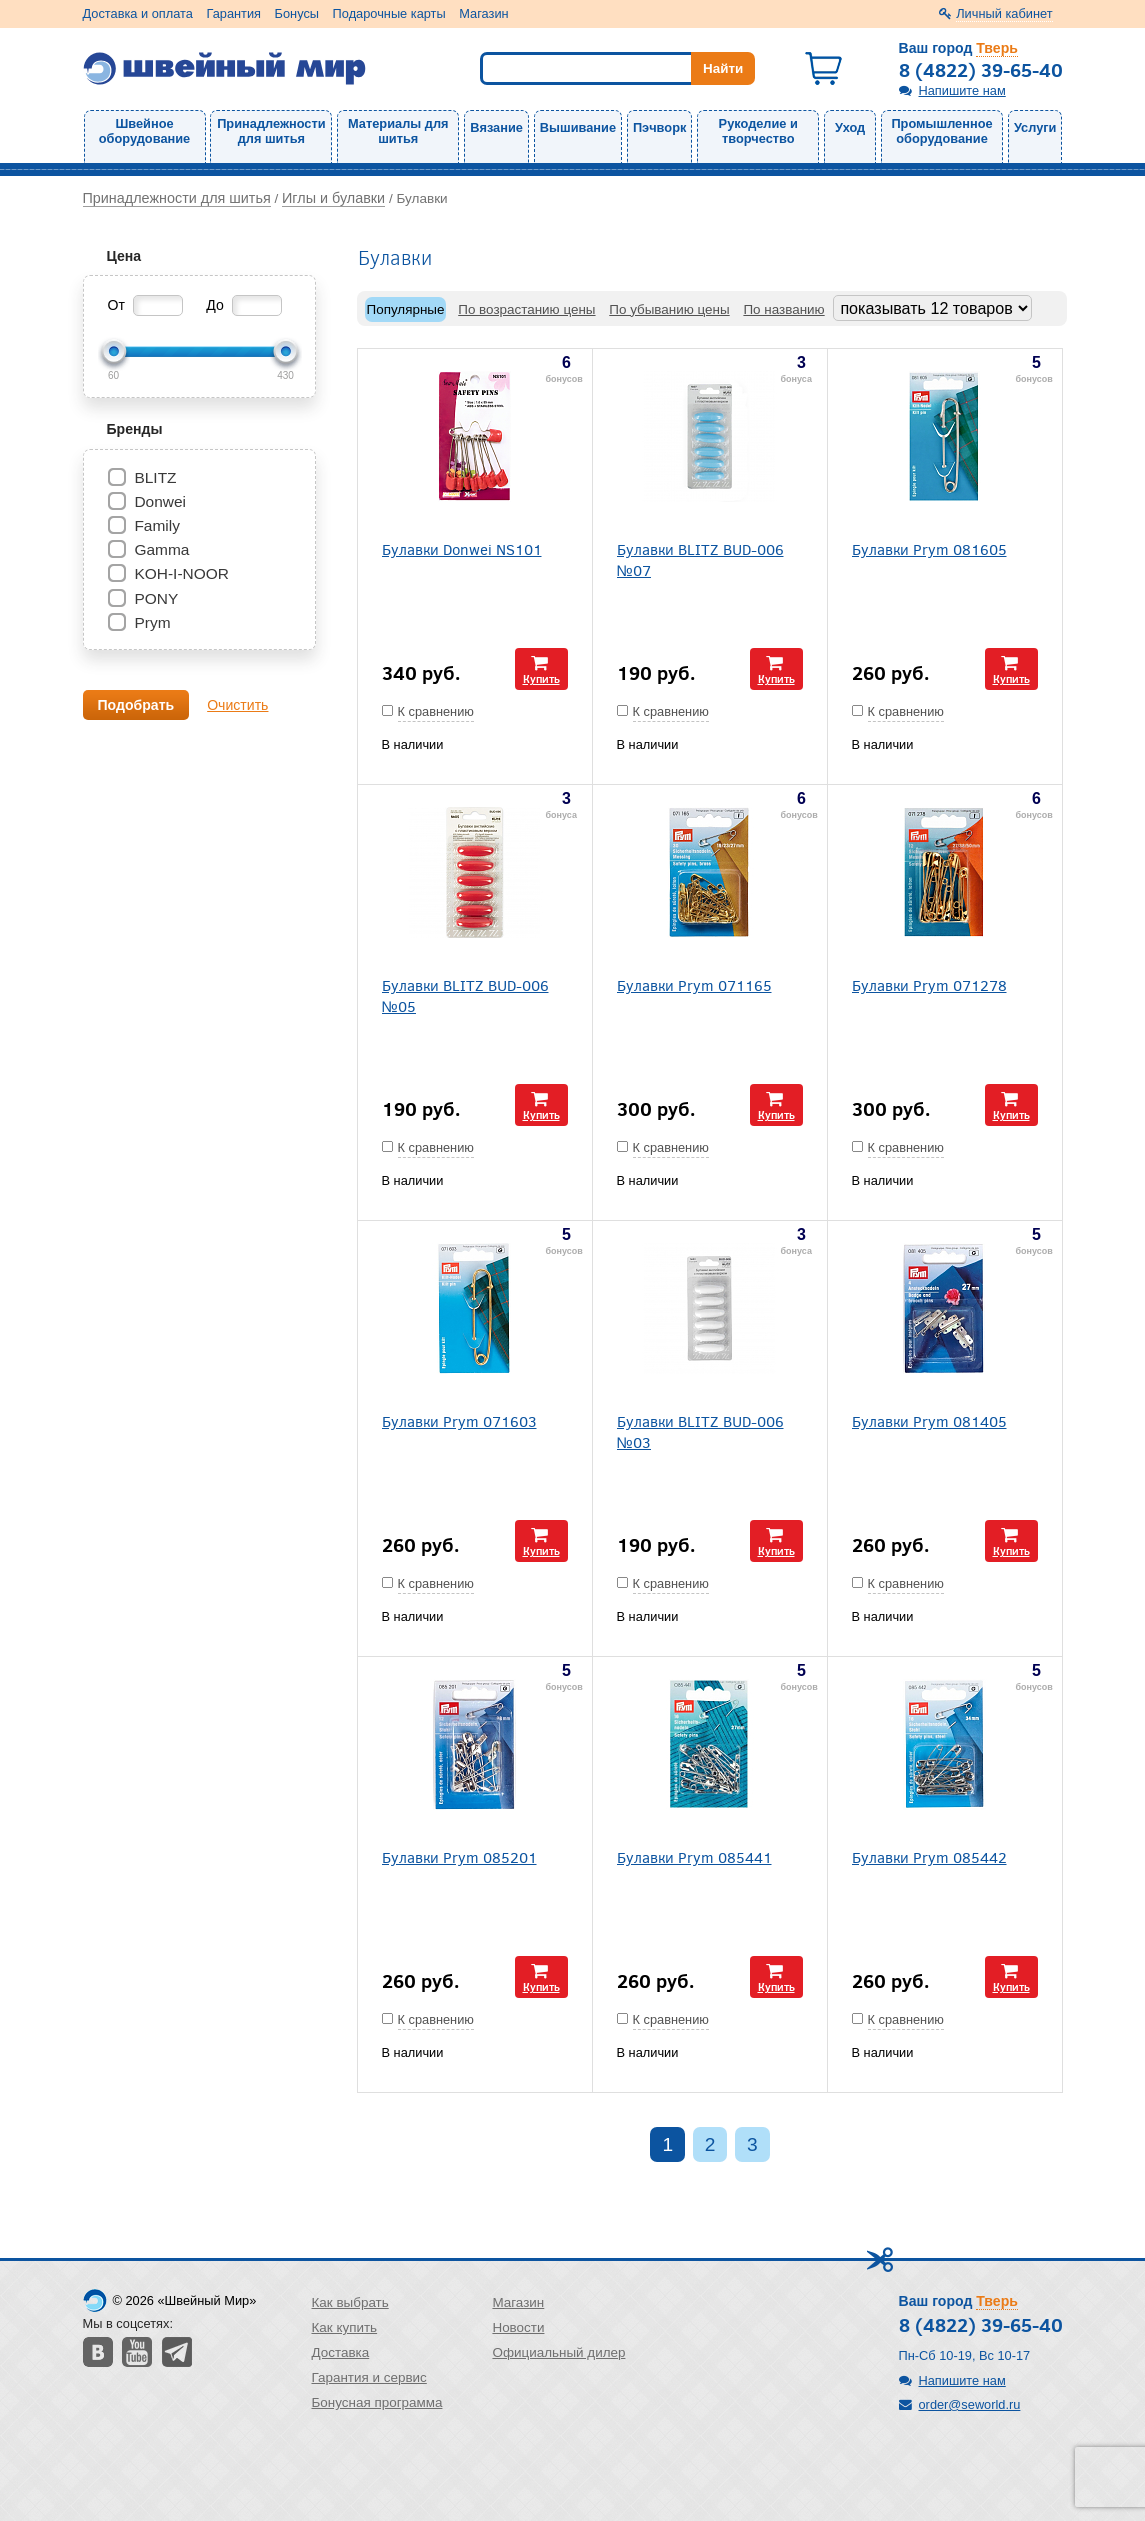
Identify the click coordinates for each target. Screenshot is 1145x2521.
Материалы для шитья (398, 131)
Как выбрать (350, 2302)
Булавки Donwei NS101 (462, 548)
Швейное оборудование (144, 131)
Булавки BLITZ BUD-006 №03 (700, 1431)
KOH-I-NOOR (181, 573)
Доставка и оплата (138, 13)
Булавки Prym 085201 (459, 1856)
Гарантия (233, 13)
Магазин (483, 13)
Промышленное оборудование (941, 131)
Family (157, 525)
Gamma (161, 549)
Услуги (1035, 127)
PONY (156, 598)
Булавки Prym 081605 (929, 548)
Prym (152, 622)
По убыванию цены (669, 309)
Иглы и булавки (333, 198)
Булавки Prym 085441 (694, 1856)
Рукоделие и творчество (758, 131)
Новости (518, 2327)
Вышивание (578, 127)
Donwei (160, 501)
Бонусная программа (377, 2402)
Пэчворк (659, 127)
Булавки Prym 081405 (929, 1420)
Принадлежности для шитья (271, 131)
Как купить (345, 2327)
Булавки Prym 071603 (459, 1420)
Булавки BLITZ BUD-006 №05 (465, 995)
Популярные (406, 309)
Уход (850, 127)
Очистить (237, 705)
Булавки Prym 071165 (694, 984)
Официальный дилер (558, 2352)
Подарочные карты (389, 13)
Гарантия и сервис (369, 2377)
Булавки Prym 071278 (929, 984)
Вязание (496, 127)
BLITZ (155, 477)
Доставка (341, 2352)
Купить (541, 678)
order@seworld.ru (970, 2404)
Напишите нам (962, 90)
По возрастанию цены (526, 309)
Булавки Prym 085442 (929, 1856)
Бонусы (297, 13)
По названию (783, 309)
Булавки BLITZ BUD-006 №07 (700, 559)
